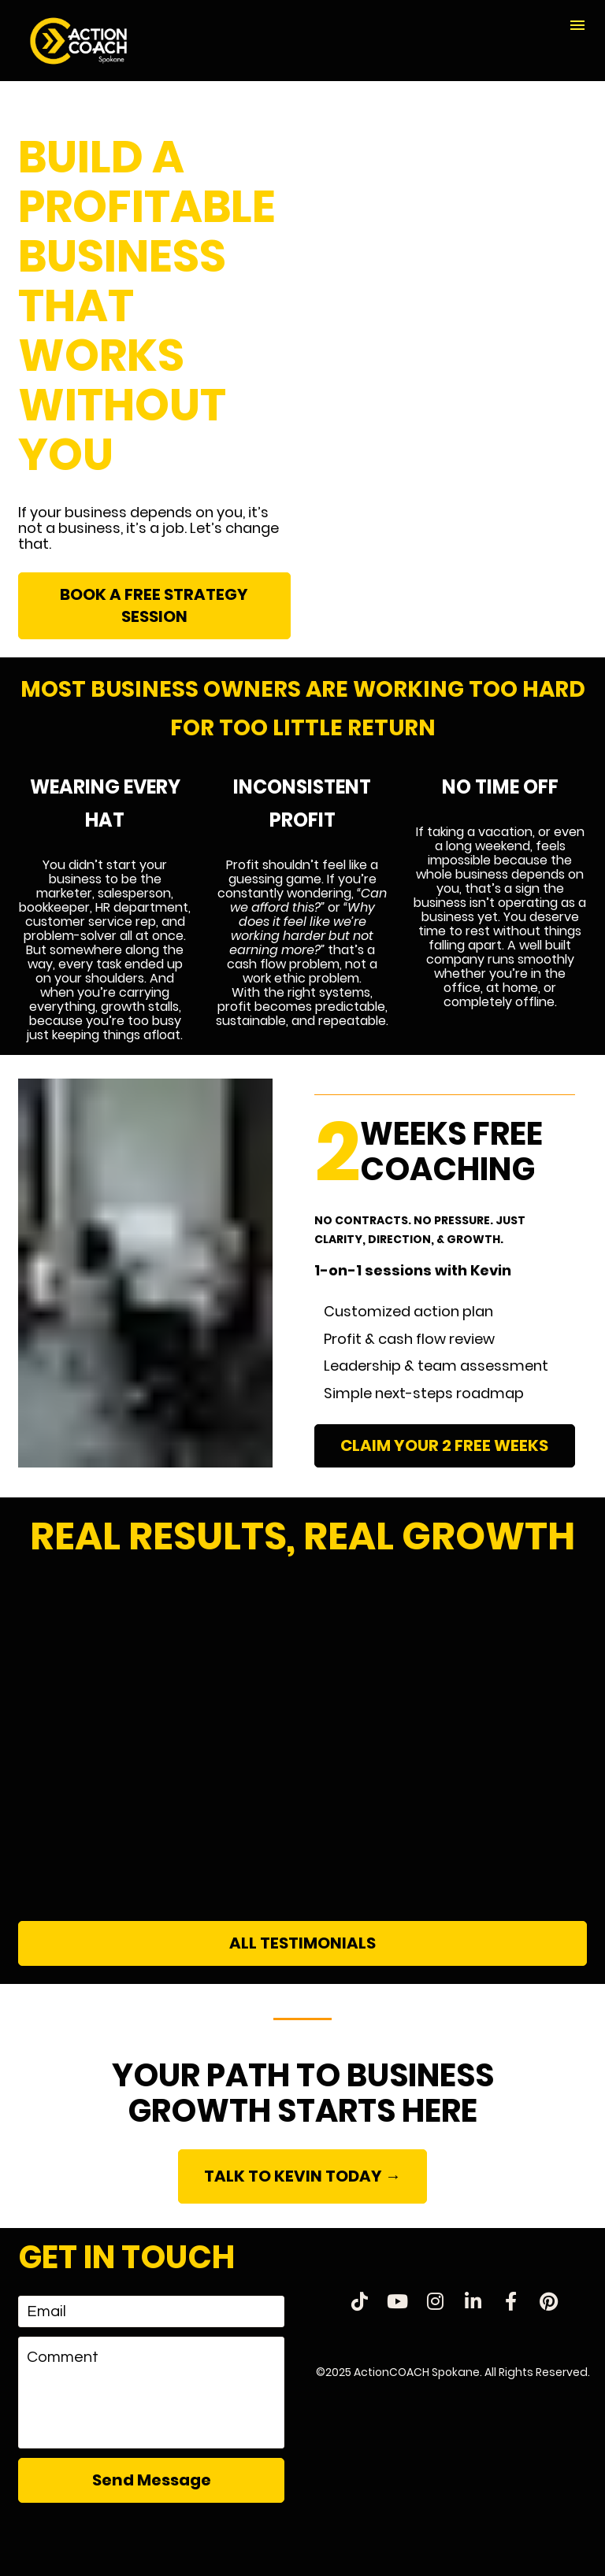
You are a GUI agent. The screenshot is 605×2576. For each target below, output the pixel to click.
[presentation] (151, 2539)
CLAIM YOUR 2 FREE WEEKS (444, 1445)
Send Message (151, 2480)
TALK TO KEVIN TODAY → (302, 2176)
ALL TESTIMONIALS (302, 1943)
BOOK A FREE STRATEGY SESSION (154, 605)
